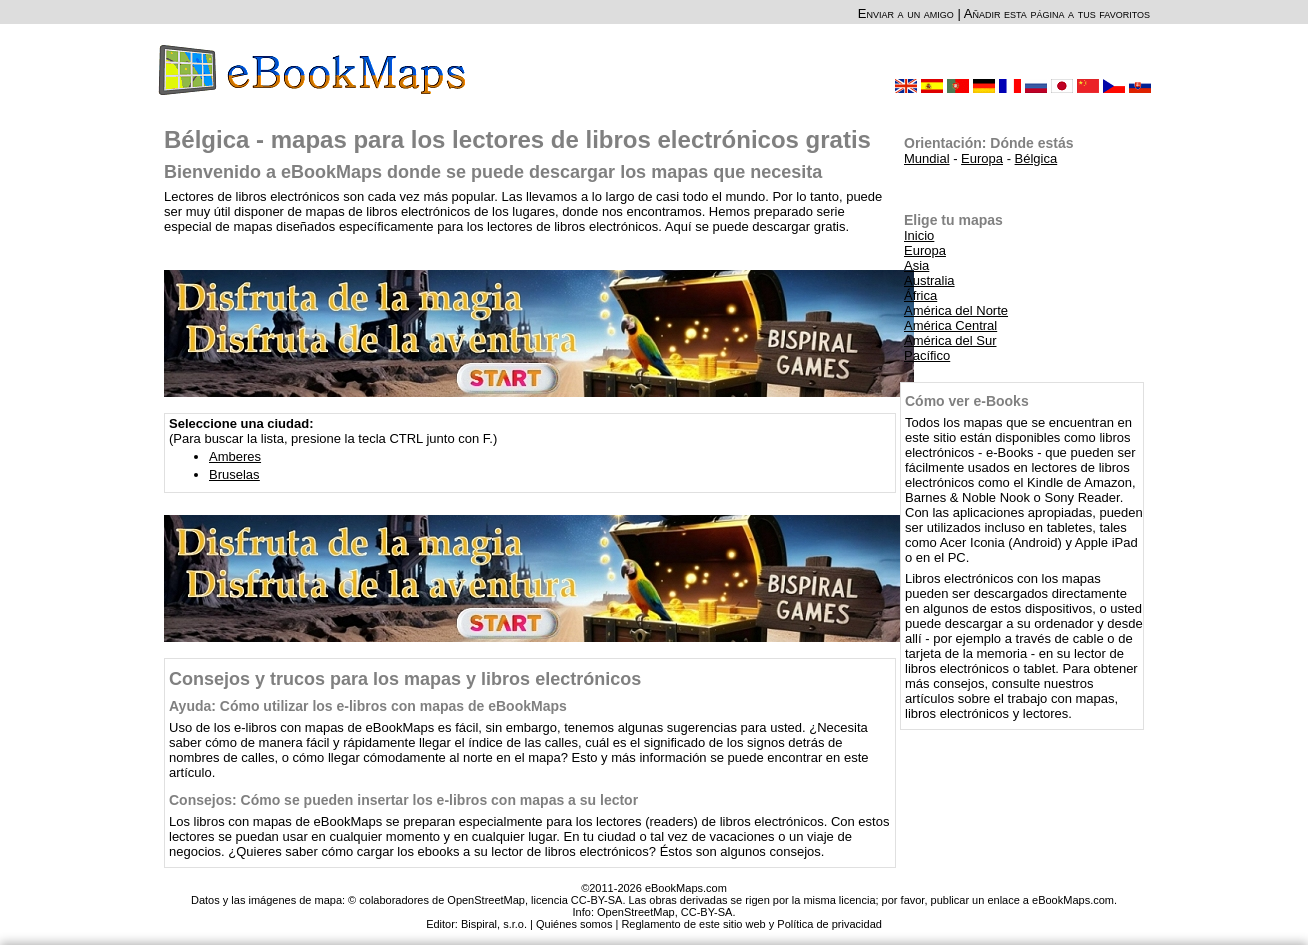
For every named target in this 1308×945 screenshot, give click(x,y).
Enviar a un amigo (906, 13)
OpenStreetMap (636, 912)
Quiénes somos (574, 924)
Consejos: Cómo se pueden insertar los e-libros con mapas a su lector (403, 800)
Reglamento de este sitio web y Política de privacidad (751, 924)
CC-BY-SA (707, 912)
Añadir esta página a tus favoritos (1057, 13)
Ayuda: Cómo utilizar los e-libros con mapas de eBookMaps (368, 706)
